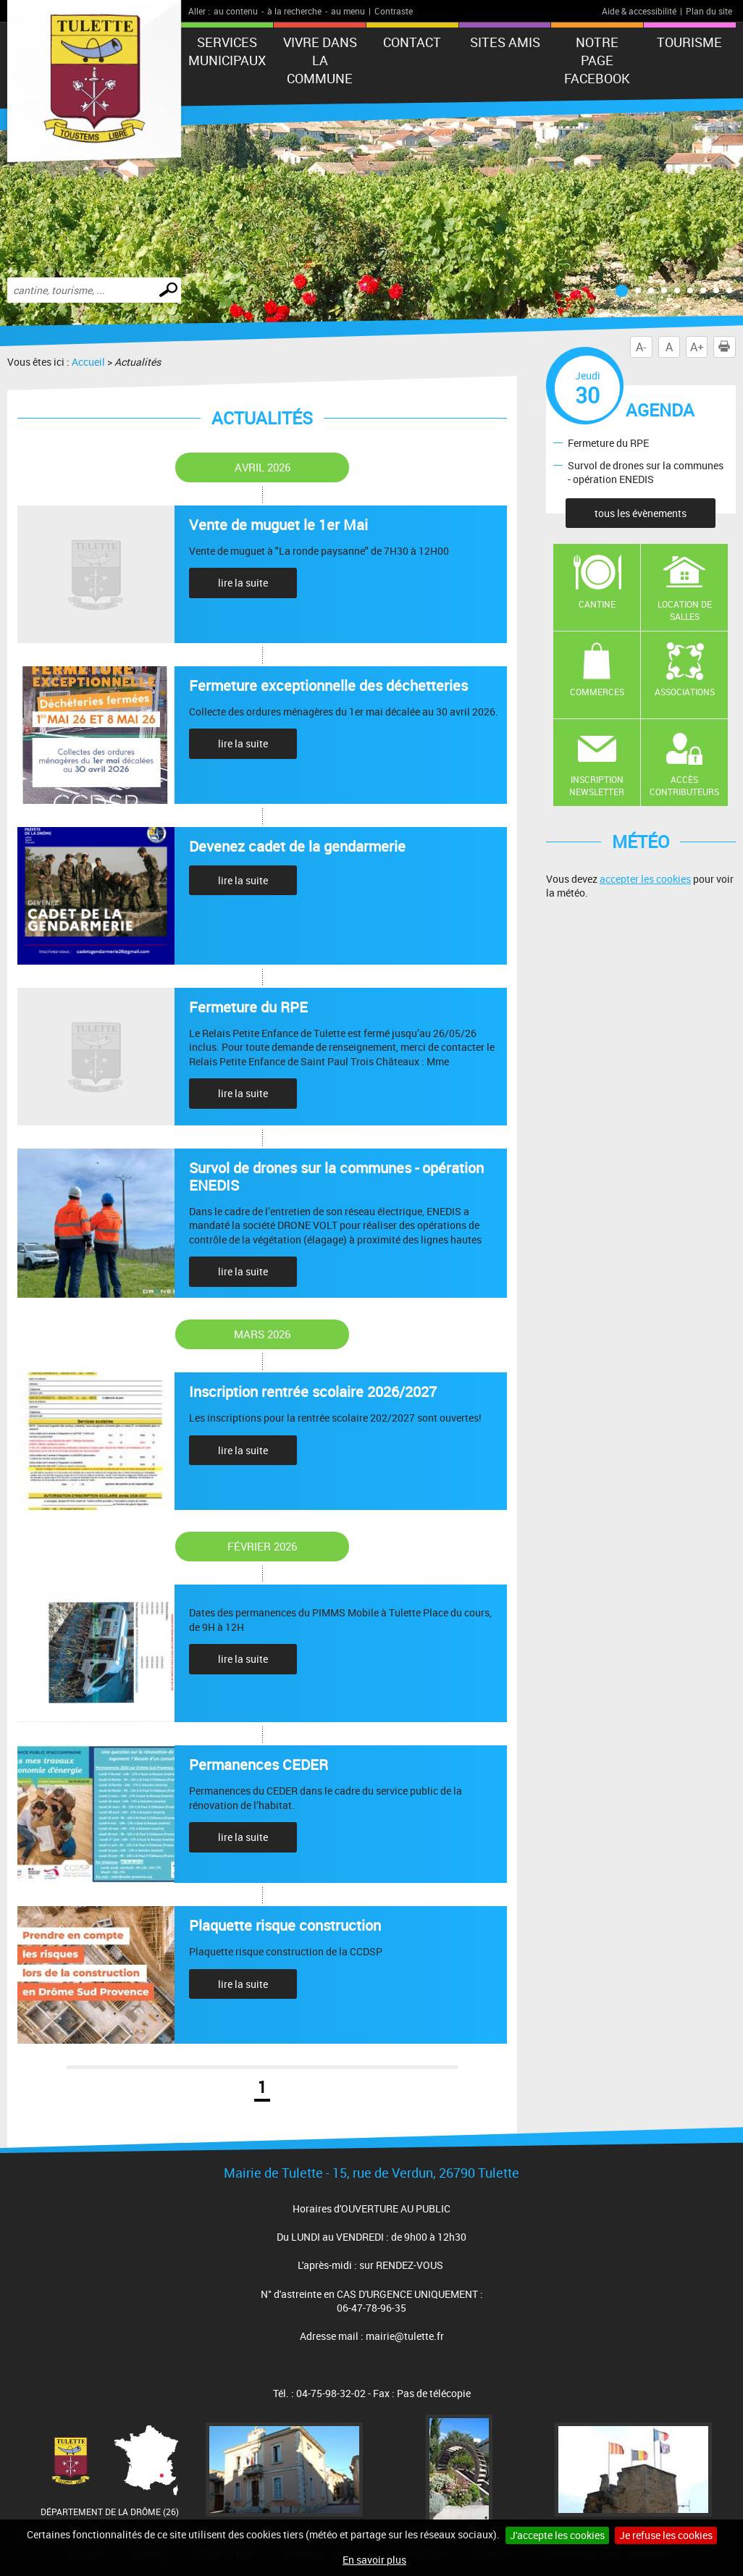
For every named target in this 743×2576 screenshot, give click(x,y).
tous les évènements (641, 513)
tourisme (689, 42)
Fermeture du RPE (608, 442)
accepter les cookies (645, 879)
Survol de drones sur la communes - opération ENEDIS (645, 472)
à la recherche (294, 11)
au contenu (236, 11)
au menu (348, 11)
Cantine (597, 604)
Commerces (597, 691)
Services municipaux (227, 51)
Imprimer (727, 347)
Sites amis (505, 42)
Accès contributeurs (684, 785)
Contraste (393, 11)
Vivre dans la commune (320, 60)
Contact (412, 42)
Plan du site (709, 11)
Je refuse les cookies (666, 2535)
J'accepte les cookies (557, 2535)
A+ (697, 347)
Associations (685, 691)
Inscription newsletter (596, 785)
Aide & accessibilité (639, 11)
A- (641, 347)
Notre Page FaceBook (597, 60)
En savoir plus (374, 2560)
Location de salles (685, 610)
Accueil (88, 362)
